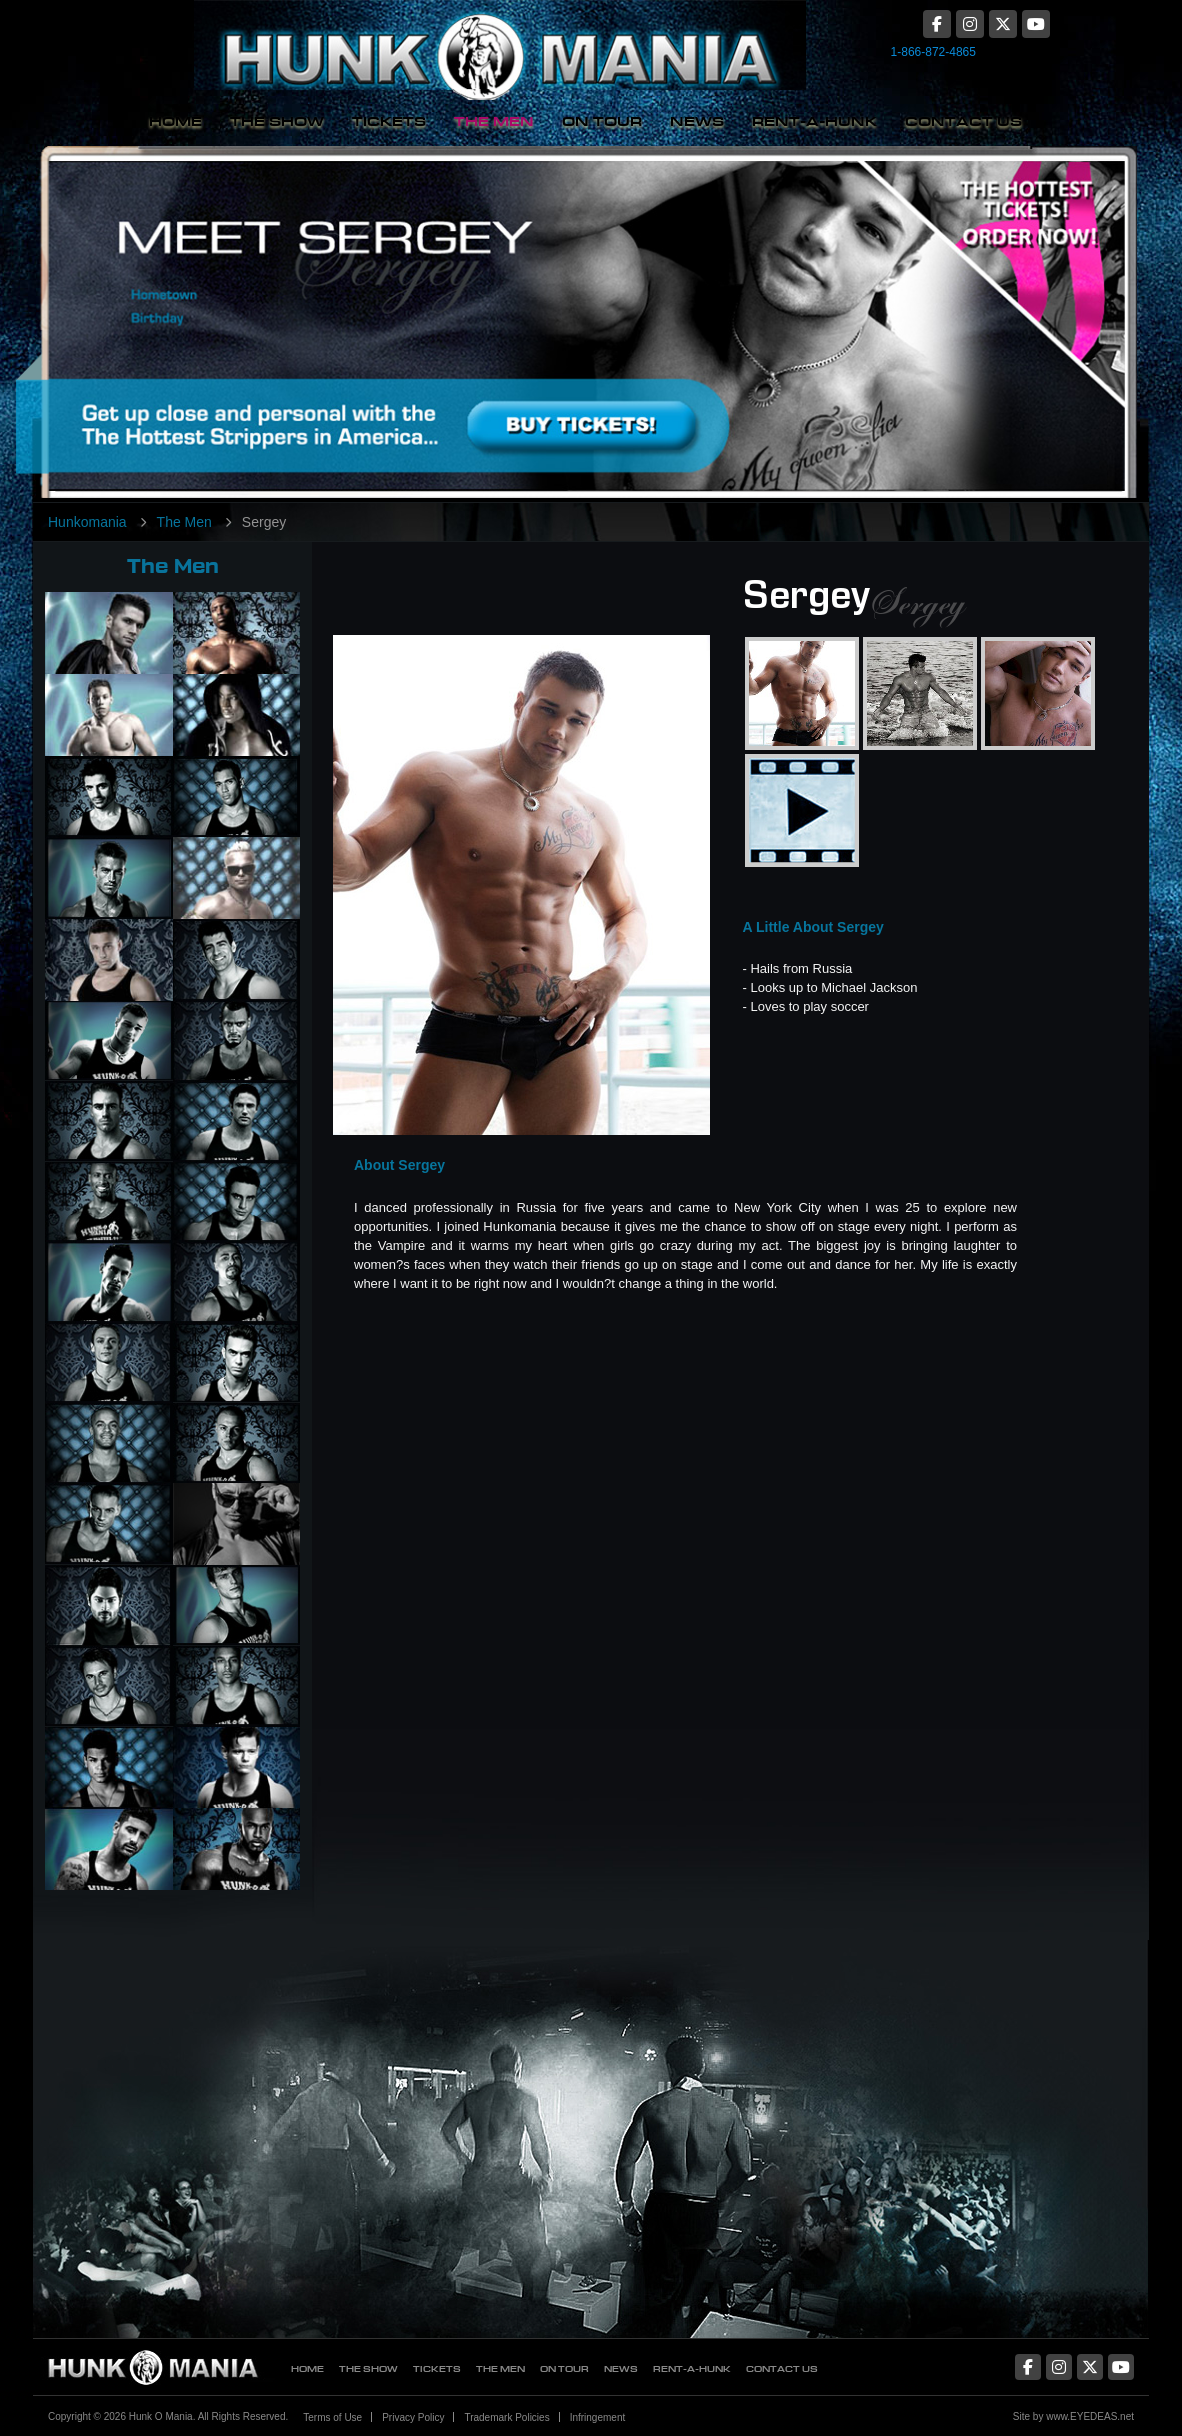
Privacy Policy (413, 2417)
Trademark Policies (506, 2417)
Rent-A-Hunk (814, 121)
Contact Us (963, 121)
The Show (277, 121)
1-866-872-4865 (933, 52)
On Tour (602, 121)
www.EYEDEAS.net (1090, 2416)
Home (175, 121)
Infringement (598, 2417)
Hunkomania (87, 522)
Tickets (389, 121)
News (697, 121)
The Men (494, 121)
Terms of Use (332, 2417)
